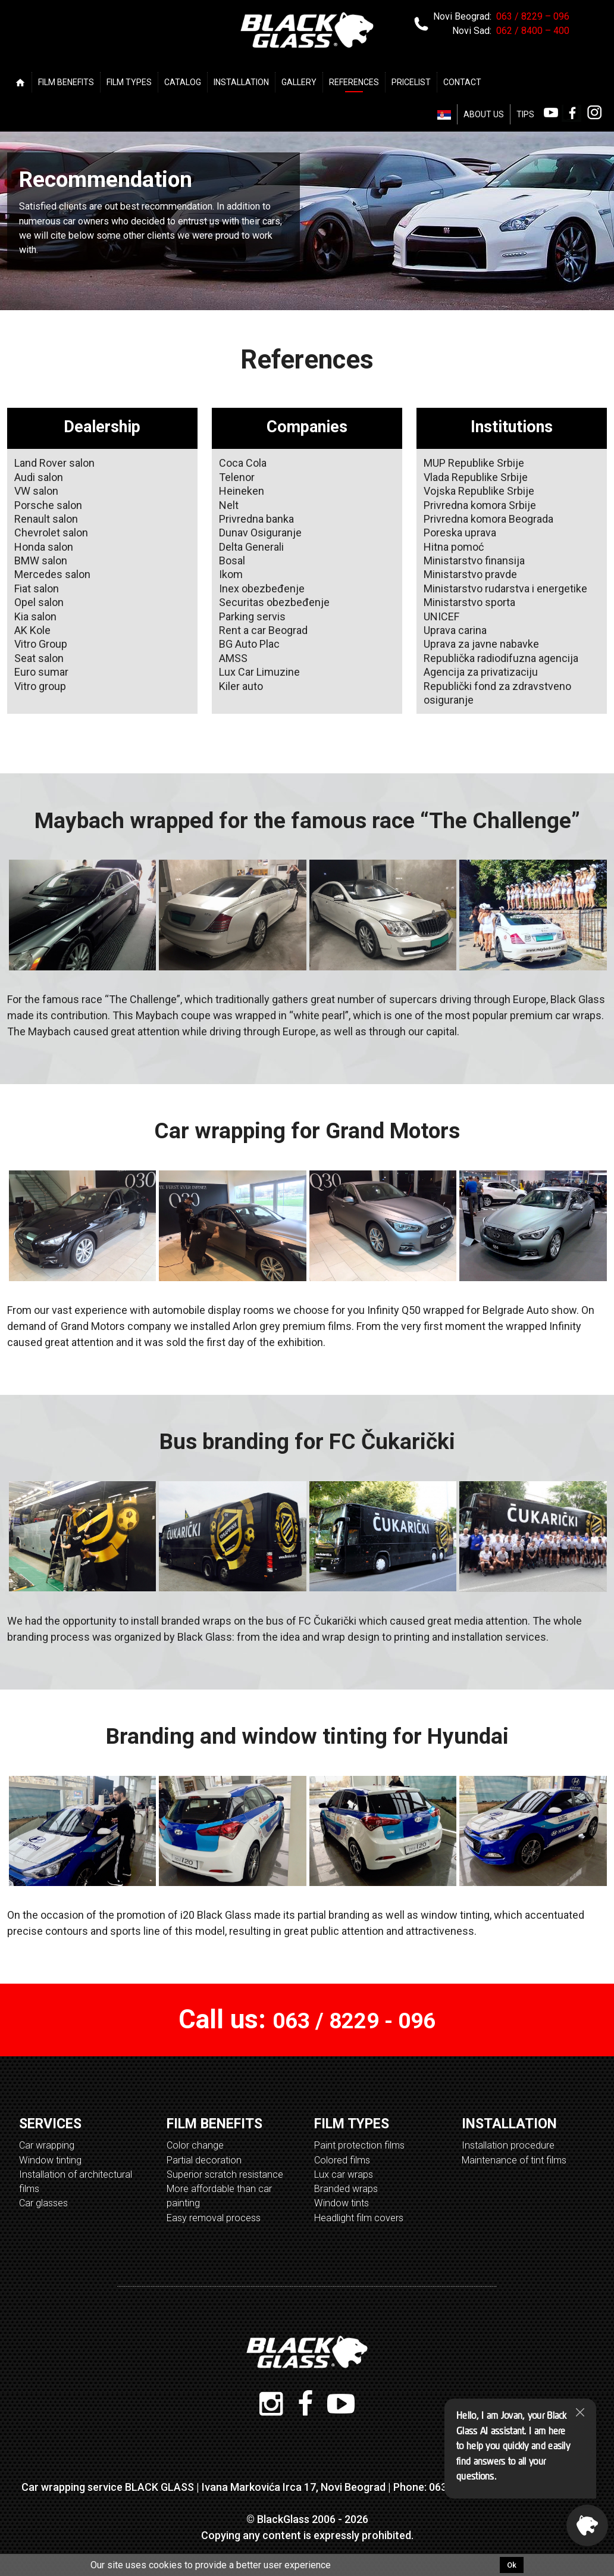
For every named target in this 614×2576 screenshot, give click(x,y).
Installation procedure (508, 2145)
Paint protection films (359, 2145)
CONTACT (462, 82)
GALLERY (299, 82)
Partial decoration (204, 2160)
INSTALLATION (241, 82)
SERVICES (50, 2124)
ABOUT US (483, 114)
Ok (511, 2565)
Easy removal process (214, 2218)
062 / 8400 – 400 (532, 30)
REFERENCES (354, 82)
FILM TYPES (129, 82)
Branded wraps (346, 2188)
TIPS (525, 114)
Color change (195, 2145)
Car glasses (43, 2203)
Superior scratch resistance (225, 2174)
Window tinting (50, 2160)
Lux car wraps (343, 2174)
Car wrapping (46, 2145)
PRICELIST (411, 82)
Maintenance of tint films (514, 2160)
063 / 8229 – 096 (532, 16)
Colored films (342, 2160)
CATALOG (182, 82)
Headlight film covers (358, 2218)
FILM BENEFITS (66, 82)
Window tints (341, 2203)
